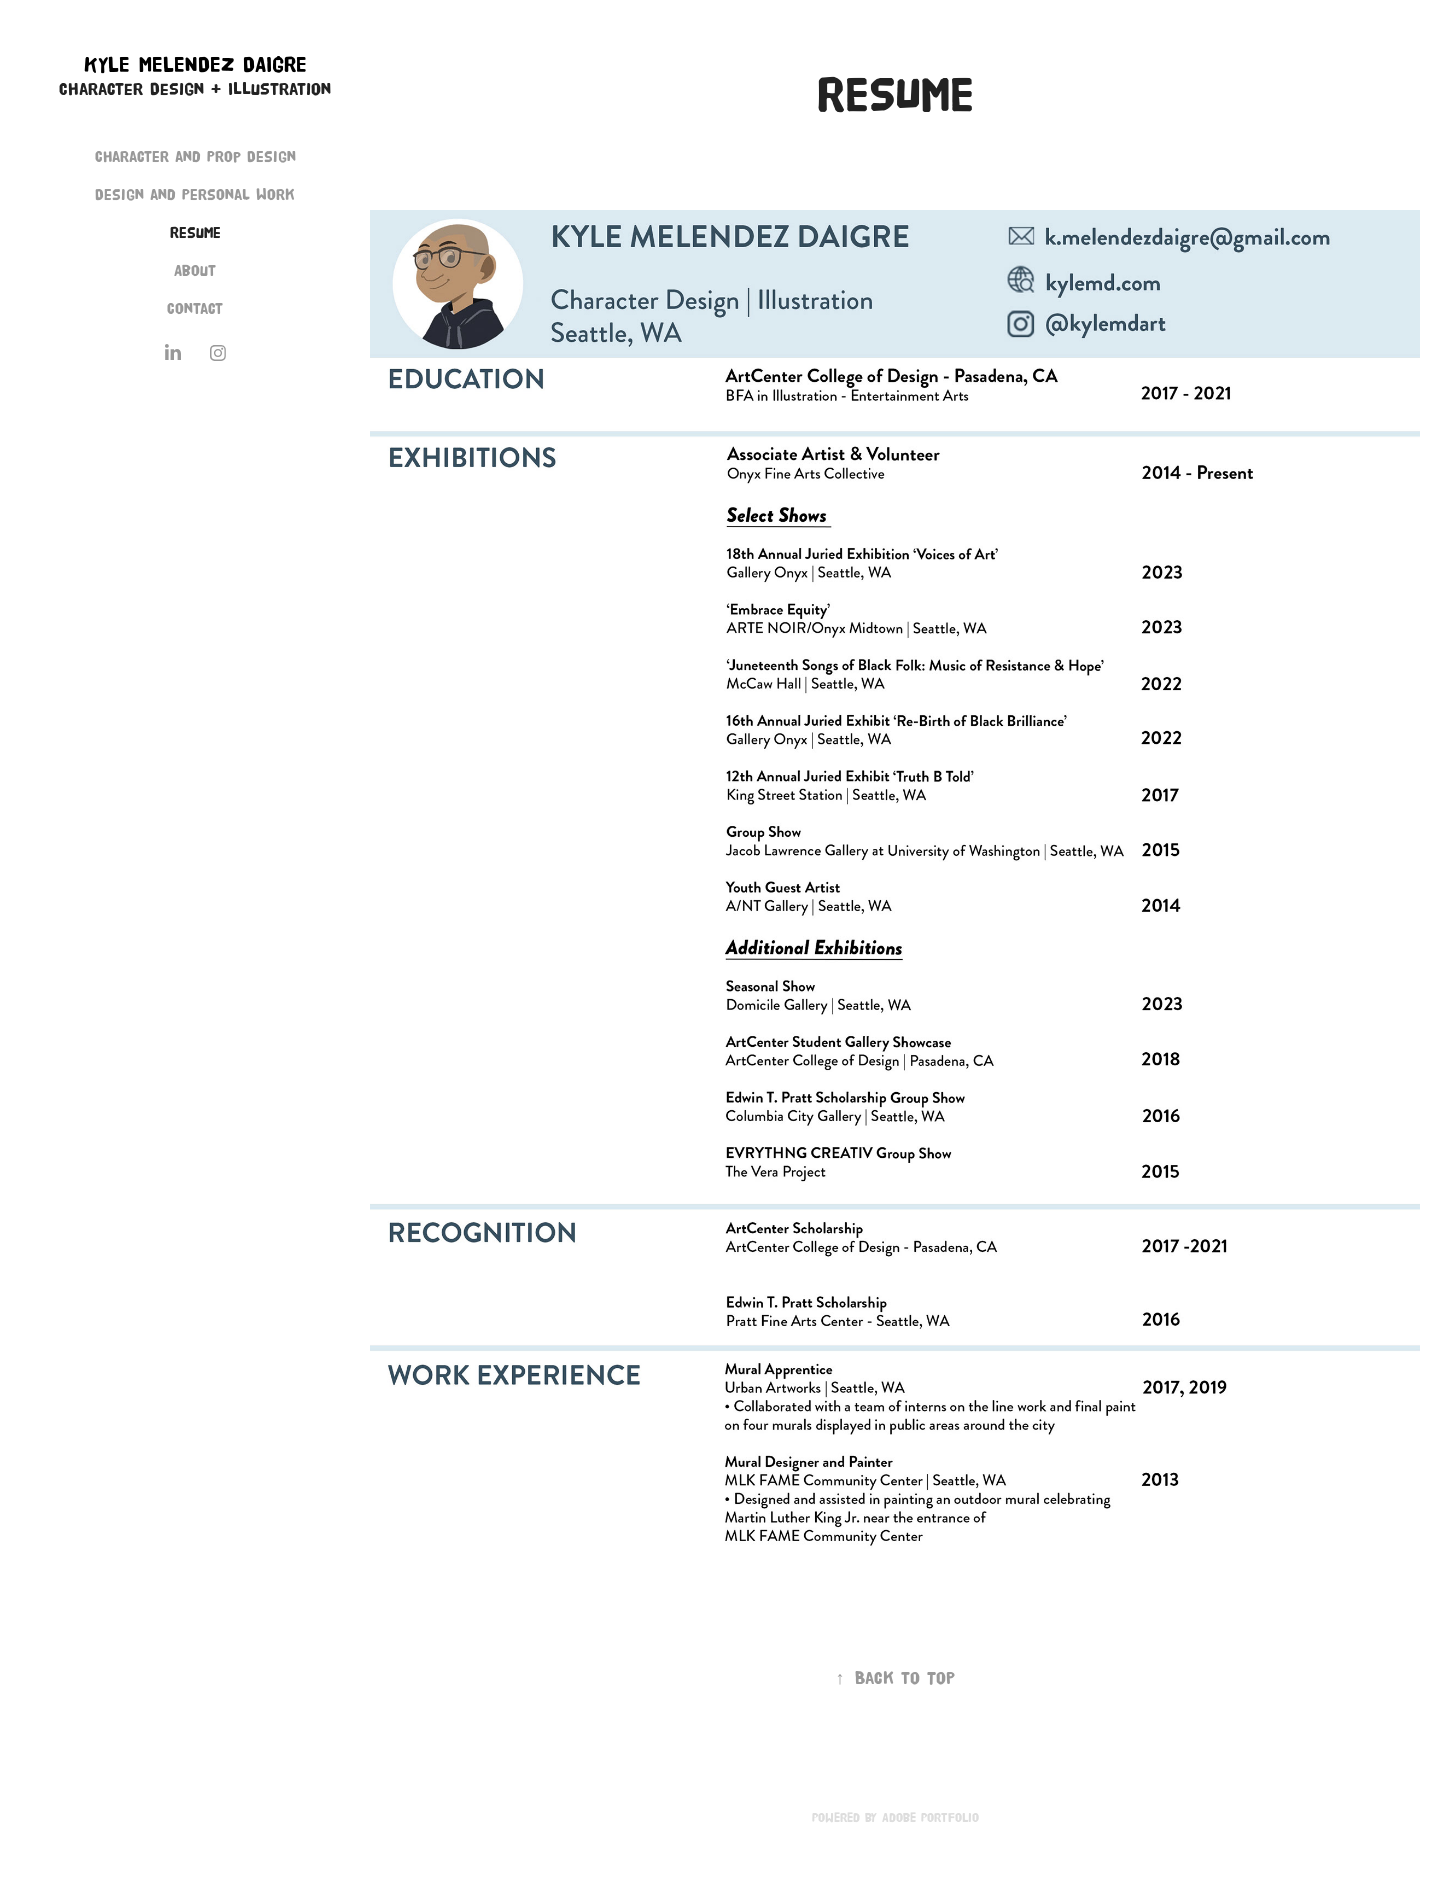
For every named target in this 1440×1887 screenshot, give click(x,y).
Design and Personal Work (195, 194)
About (195, 270)
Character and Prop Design (195, 156)
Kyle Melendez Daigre (195, 64)
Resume (195, 232)
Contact (195, 308)
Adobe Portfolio (930, 1817)
